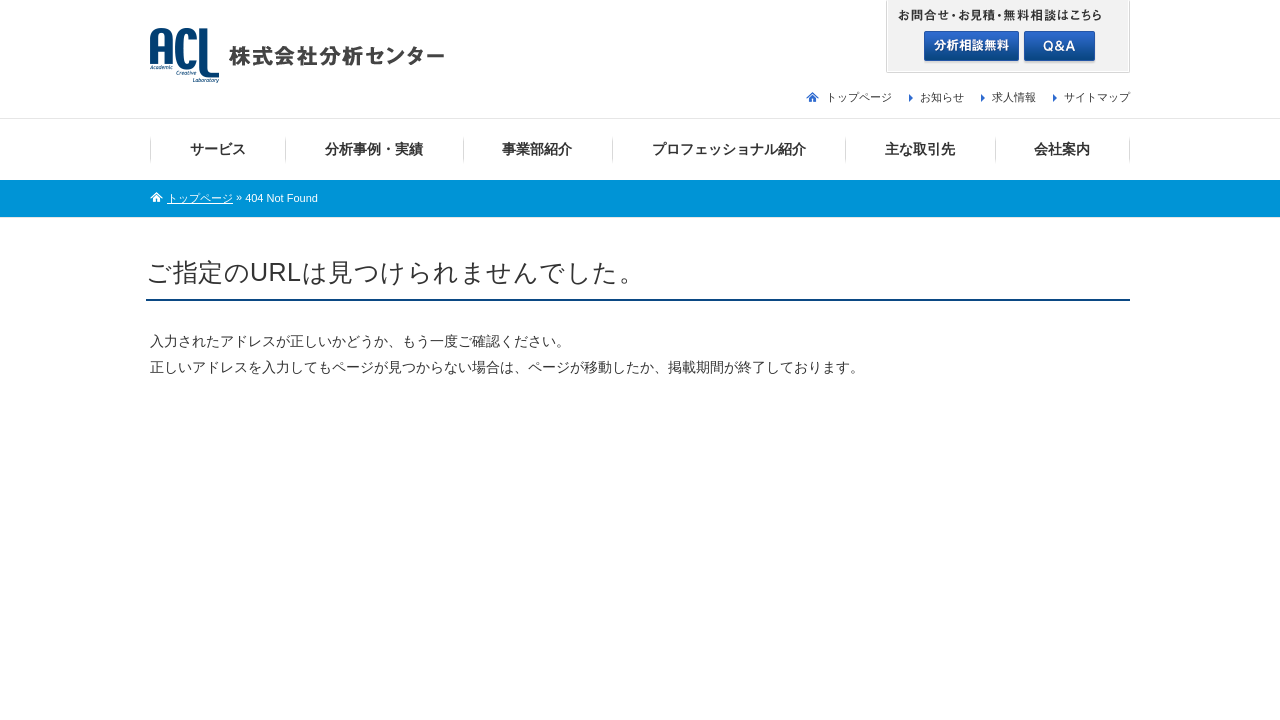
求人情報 (1014, 97)
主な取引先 (920, 149)
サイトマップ (1097, 97)
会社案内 (1062, 149)
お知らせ (942, 97)
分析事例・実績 (374, 149)
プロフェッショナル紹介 (729, 149)
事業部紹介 (537, 149)
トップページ (859, 97)
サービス (218, 149)
